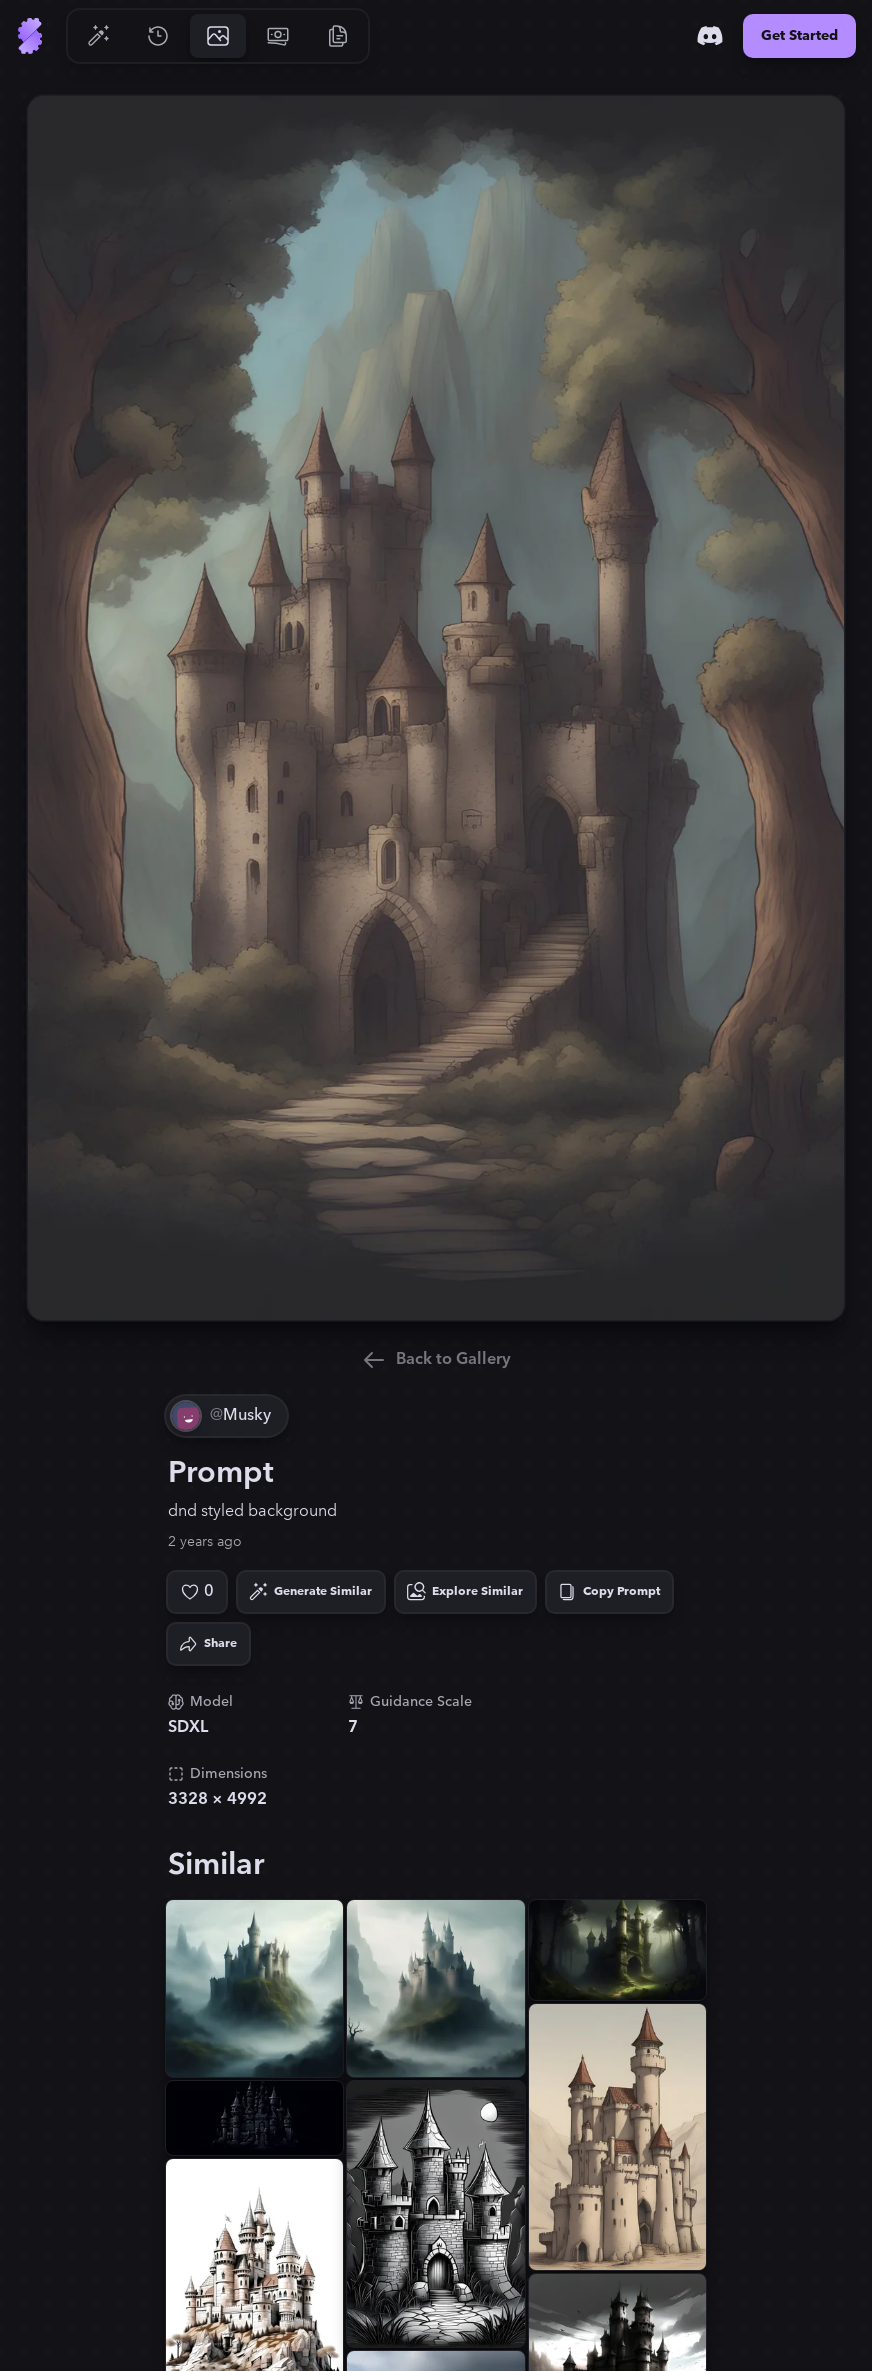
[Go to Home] (30, 36)
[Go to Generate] (98, 36)
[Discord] (710, 36)
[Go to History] (158, 36)
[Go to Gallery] (218, 36)
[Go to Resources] (338, 36)
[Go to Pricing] (278, 36)
